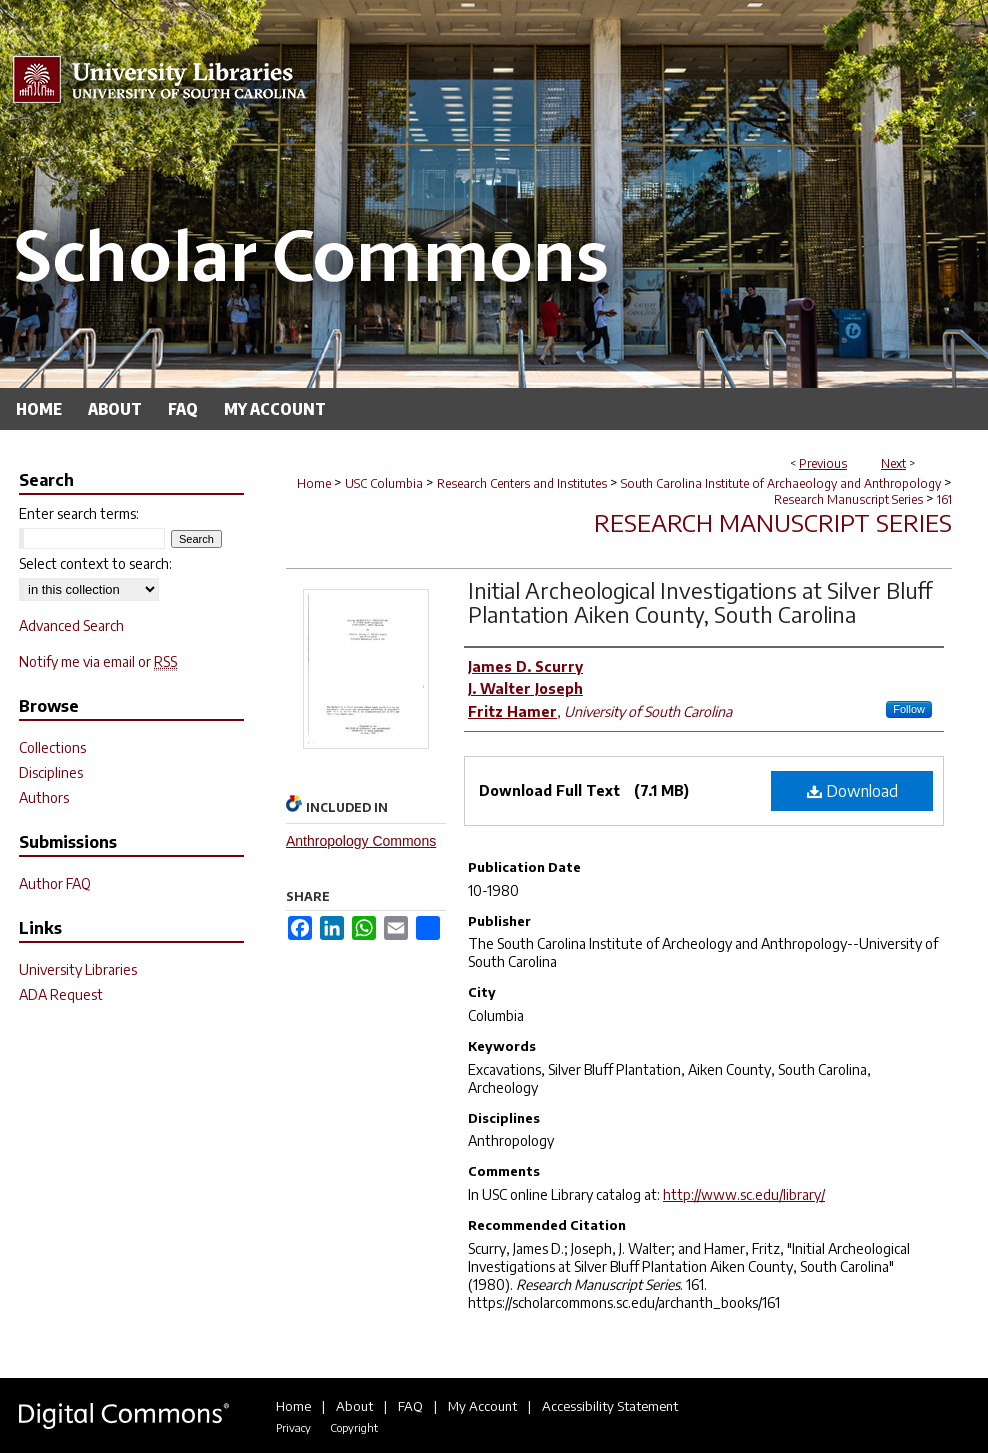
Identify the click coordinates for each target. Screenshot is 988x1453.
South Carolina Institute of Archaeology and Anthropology (781, 483)
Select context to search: (95, 563)
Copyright (354, 1427)
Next (893, 463)
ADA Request (61, 994)
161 (944, 499)
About (354, 1406)
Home (314, 483)
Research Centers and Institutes (522, 483)
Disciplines (51, 772)
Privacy (293, 1427)
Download (852, 791)
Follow (909, 709)
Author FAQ (55, 883)
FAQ (410, 1406)
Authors (44, 797)
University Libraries (78, 969)
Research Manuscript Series (848, 499)
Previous (823, 463)
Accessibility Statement (610, 1406)
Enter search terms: (79, 513)
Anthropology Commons (361, 841)
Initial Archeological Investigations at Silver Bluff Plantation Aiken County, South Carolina (700, 602)
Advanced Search (71, 625)
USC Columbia (384, 483)
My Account (482, 1406)
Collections (52, 747)
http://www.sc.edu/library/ (744, 1194)
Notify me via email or (98, 661)
